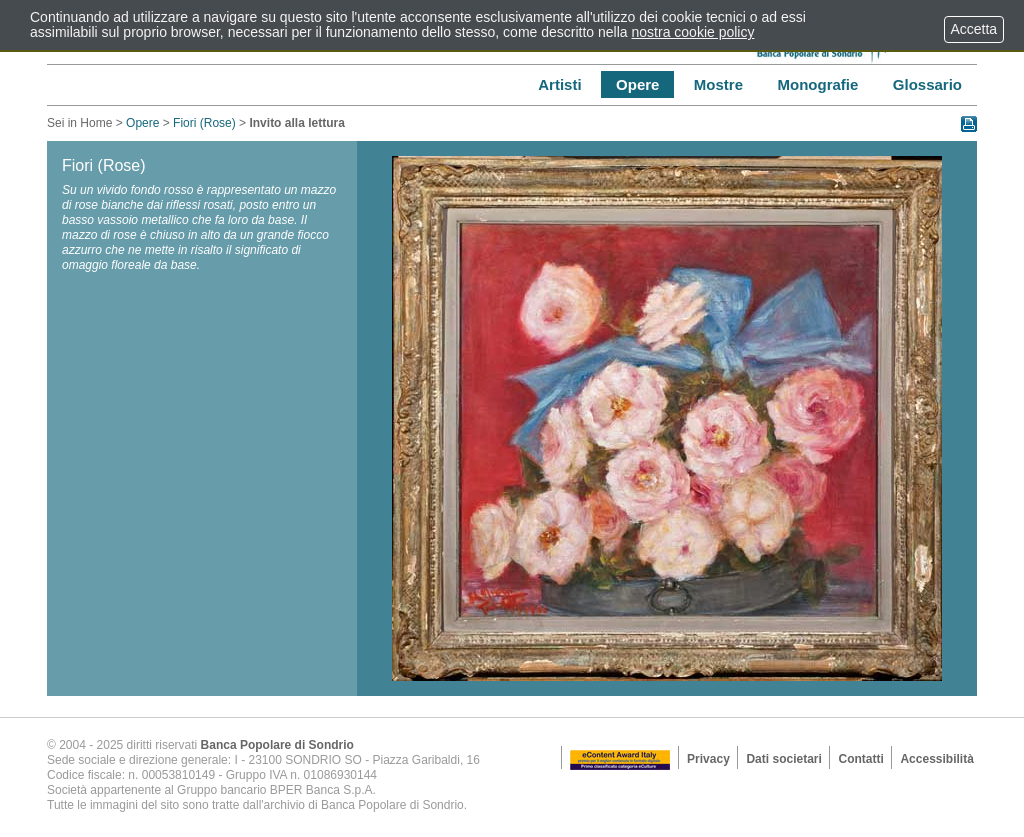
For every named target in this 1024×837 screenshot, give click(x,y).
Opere (142, 123)
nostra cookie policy (693, 32)
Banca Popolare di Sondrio (277, 745)
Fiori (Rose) (204, 123)
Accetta (974, 29)
